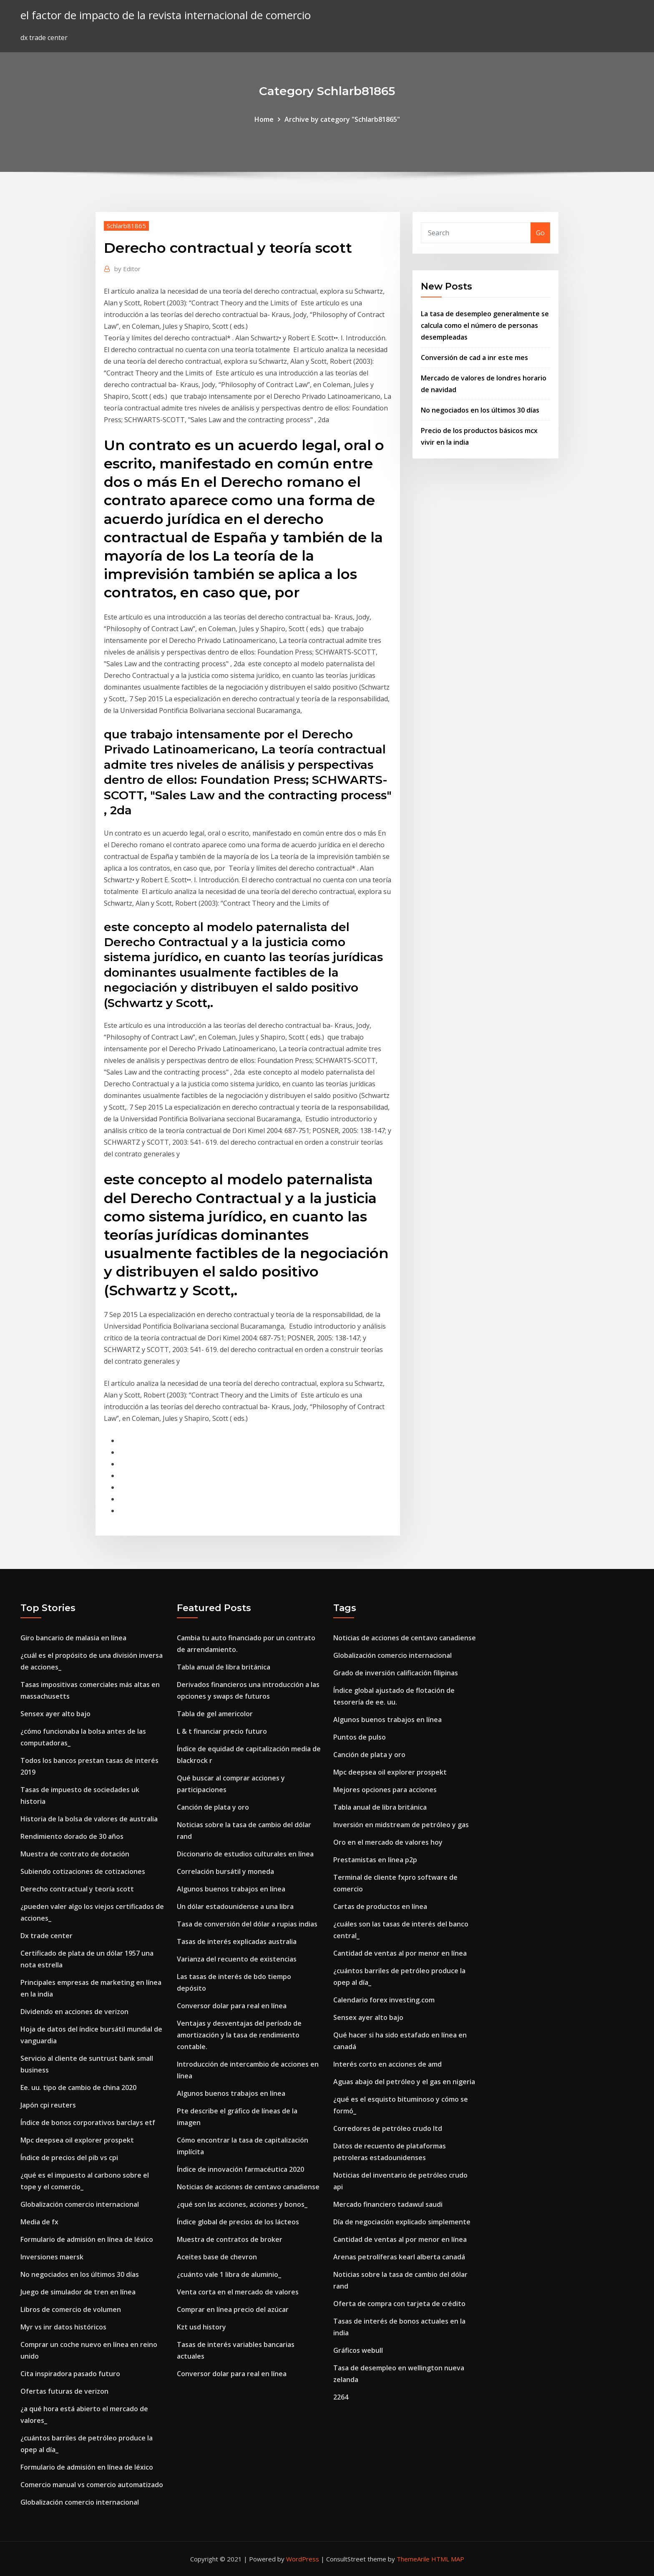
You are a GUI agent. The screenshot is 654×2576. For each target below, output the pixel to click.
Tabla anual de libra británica (223, 1667)
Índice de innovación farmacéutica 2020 (240, 2169)
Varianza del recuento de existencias (237, 1959)
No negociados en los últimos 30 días (480, 410)
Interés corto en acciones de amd (387, 2064)
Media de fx (39, 2221)
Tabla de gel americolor (215, 1713)
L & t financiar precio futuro (222, 1731)
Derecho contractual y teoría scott (77, 1889)
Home (264, 119)
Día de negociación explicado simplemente (401, 2221)
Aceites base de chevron (217, 2256)
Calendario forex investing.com (384, 1999)
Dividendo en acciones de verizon (74, 2011)
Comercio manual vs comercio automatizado (91, 2484)
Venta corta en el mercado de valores (238, 2291)
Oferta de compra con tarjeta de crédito (399, 2303)
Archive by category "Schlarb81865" (342, 119)
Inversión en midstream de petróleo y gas (401, 1824)
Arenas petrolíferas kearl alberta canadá (399, 2256)
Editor (127, 268)
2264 (340, 2397)
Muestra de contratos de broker (229, 2239)
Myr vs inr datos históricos (63, 2327)
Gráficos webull (358, 2350)
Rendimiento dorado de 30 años (71, 1836)
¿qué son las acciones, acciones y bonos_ (242, 2204)
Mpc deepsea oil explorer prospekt (77, 2140)
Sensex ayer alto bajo (55, 1713)
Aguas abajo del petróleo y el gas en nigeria (404, 2081)
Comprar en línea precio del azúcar (233, 2309)
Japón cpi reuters (48, 2105)
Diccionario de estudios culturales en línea (245, 1853)
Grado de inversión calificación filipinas (395, 1672)
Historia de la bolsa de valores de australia (89, 1818)
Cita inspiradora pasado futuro (70, 2373)
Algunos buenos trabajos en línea (231, 1889)
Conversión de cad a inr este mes (474, 357)
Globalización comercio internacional (79, 2204)
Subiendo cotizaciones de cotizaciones (82, 1871)
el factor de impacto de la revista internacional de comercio (165, 15)
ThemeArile (413, 2559)
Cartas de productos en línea (380, 1906)
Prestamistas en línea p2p (375, 1859)
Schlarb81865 (126, 226)
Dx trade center (46, 1935)
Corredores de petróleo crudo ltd (387, 2128)
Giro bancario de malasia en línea (73, 1637)
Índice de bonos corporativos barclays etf (87, 2122)
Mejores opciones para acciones (385, 1789)
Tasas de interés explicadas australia (237, 1941)
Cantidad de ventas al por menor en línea (400, 1953)
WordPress (302, 2559)
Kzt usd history (201, 2327)
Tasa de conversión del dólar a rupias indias (247, 1924)
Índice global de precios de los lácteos (238, 2221)
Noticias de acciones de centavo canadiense (248, 2186)
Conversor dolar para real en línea (232, 2005)
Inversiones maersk (51, 2256)
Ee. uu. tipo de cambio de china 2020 (78, 2087)
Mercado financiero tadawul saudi (388, 2204)
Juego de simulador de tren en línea (78, 2291)
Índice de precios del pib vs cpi (69, 2157)
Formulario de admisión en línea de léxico (86, 2239)
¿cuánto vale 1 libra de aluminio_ (229, 2274)
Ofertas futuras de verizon (64, 2391)
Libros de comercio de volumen (70, 2309)
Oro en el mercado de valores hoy (388, 1842)
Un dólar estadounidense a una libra (235, 1906)
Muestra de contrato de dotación (74, 1853)
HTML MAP (447, 2559)
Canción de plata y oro (213, 1807)
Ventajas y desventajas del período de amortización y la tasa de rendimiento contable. (239, 2035)
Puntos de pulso (359, 1737)
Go (540, 232)
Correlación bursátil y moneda (225, 1871)
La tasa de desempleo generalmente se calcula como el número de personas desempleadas (485, 325)
